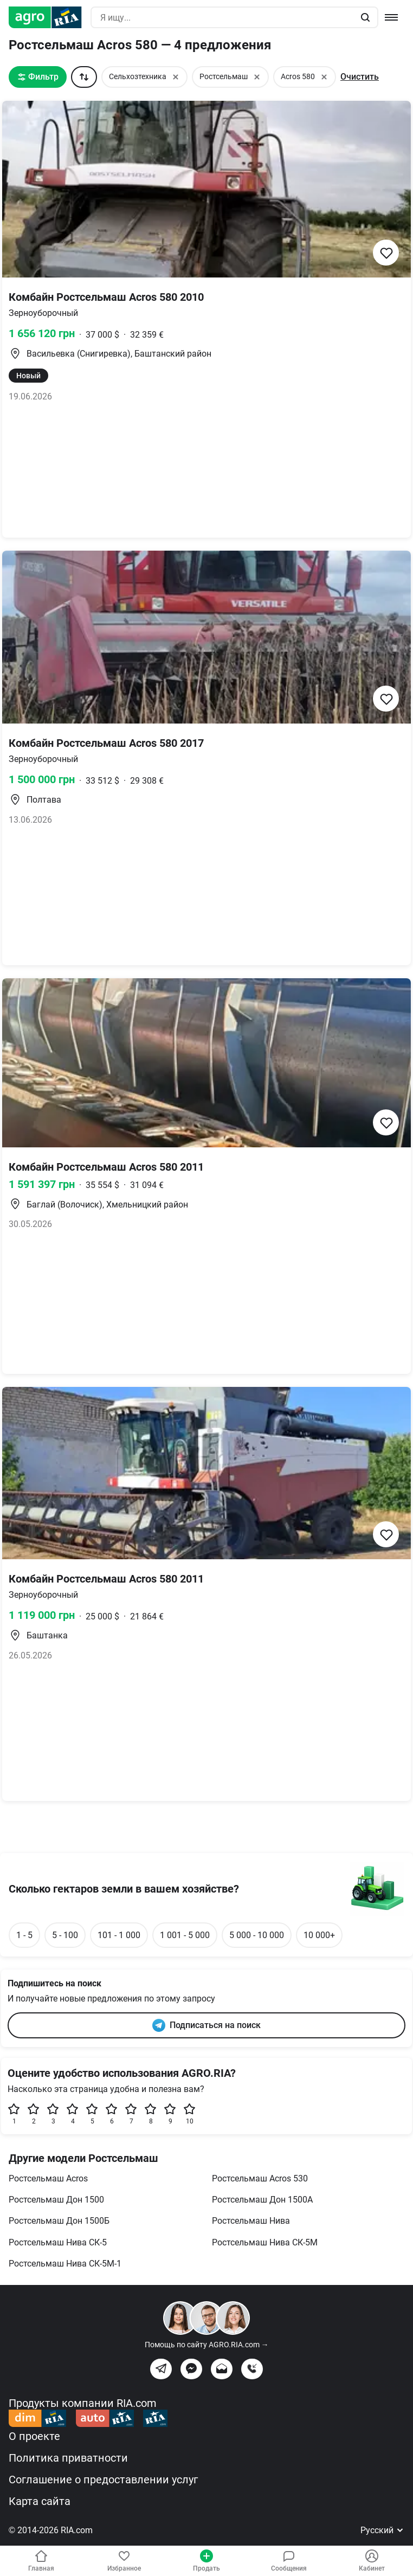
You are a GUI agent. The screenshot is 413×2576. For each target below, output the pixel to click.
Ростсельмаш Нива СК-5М (265, 2242)
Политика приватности (68, 2457)
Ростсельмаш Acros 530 (260, 2178)
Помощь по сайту (207, 2344)
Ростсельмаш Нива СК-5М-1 (65, 2263)
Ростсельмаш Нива (251, 2221)
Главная (41, 2560)
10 (189, 2114)
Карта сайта (39, 2501)
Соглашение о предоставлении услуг (103, 2479)
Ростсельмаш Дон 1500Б (59, 2221)
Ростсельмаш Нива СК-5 (58, 2242)
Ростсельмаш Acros (48, 2178)
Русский (382, 2530)
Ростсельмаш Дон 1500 (56, 2199)
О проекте (34, 2436)
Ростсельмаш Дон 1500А (262, 2199)
